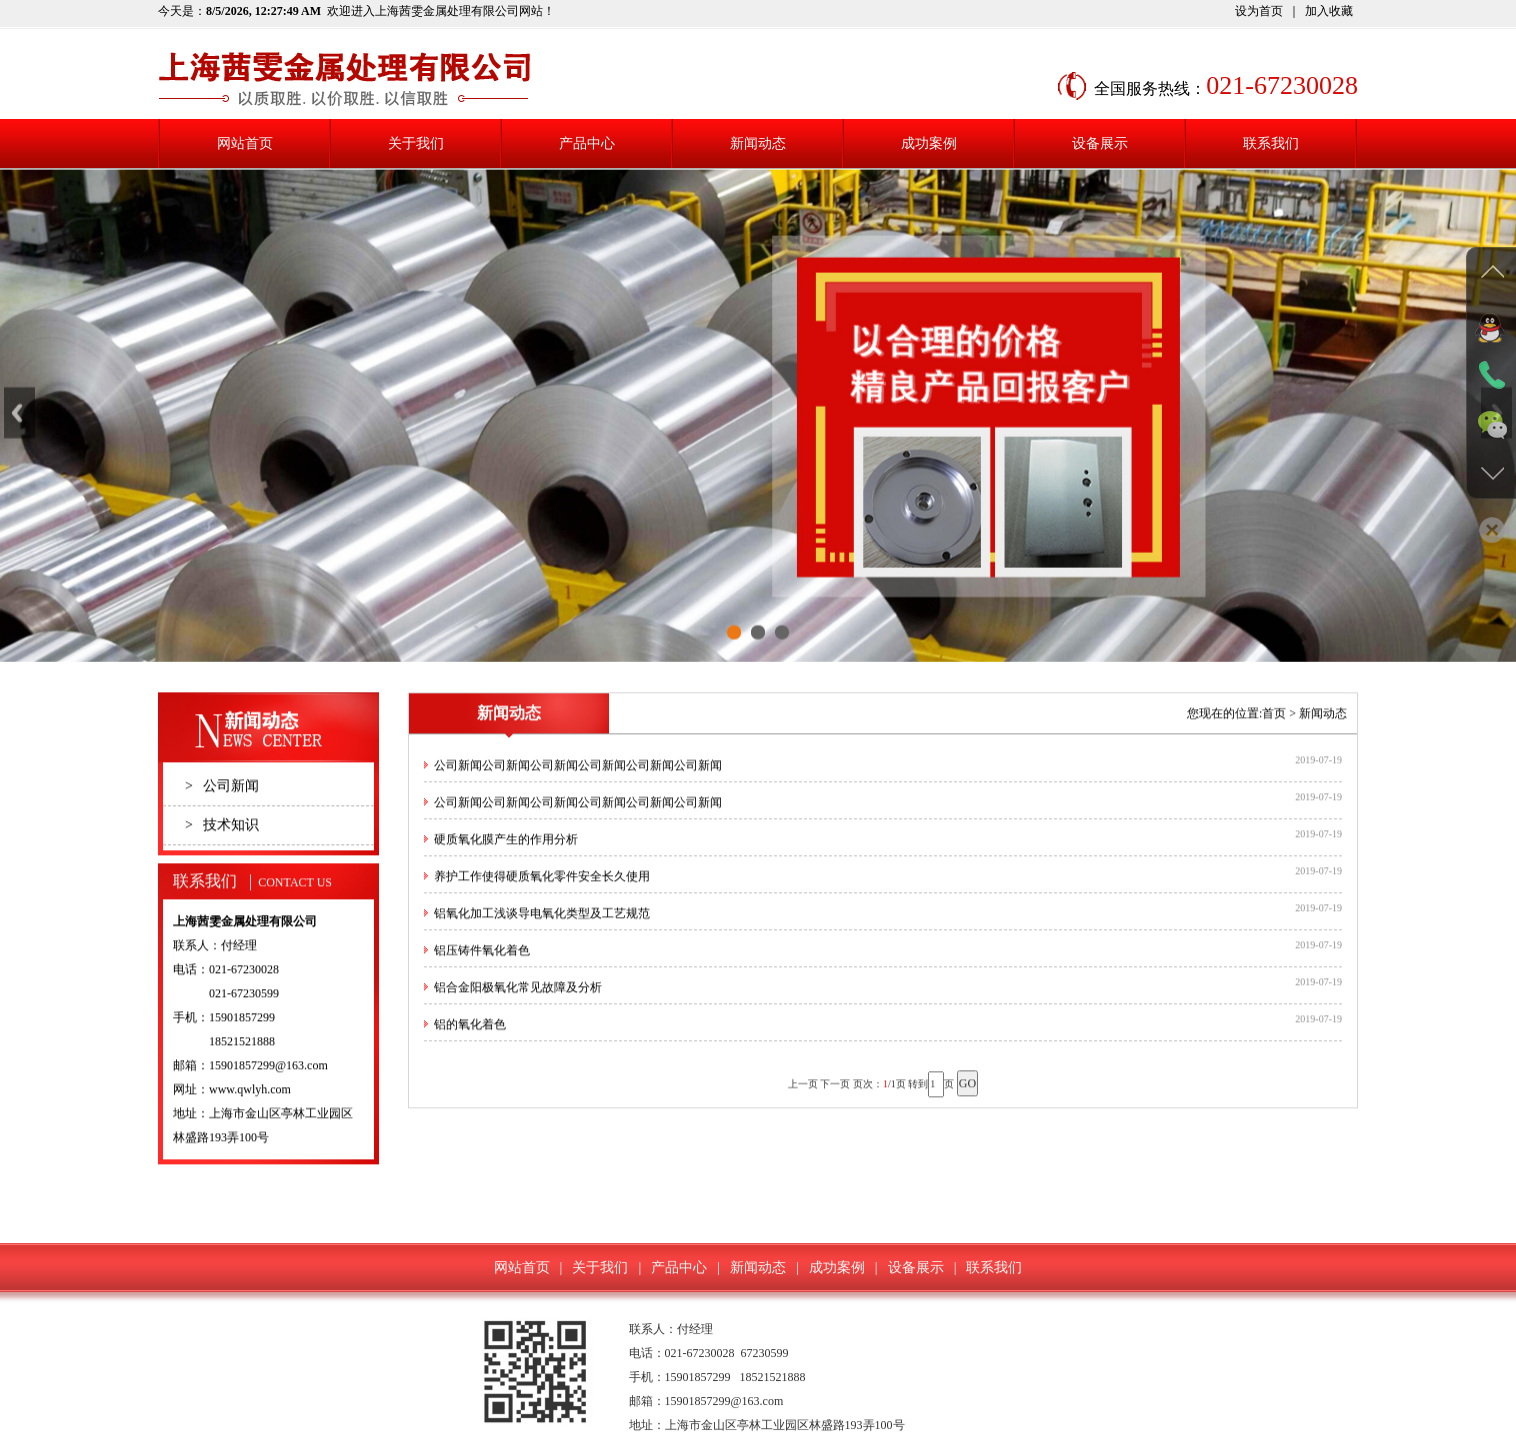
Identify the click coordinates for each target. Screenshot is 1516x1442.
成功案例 (929, 143)
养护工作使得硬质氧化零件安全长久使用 (542, 897)
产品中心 (587, 143)
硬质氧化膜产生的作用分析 (506, 860)
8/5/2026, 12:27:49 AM (263, 11)
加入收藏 (1329, 11)
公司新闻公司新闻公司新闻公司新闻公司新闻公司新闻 (578, 786)
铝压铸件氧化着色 (482, 971)
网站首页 (245, 143)
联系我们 (1271, 143)
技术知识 (222, 845)
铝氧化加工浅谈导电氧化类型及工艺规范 (542, 934)
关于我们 (416, 143)
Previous (19, 432)
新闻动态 (758, 143)
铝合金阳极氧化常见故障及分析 (518, 1008)
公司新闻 (222, 806)
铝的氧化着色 (470, 1045)
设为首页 (1259, 11)
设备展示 (1100, 143)
